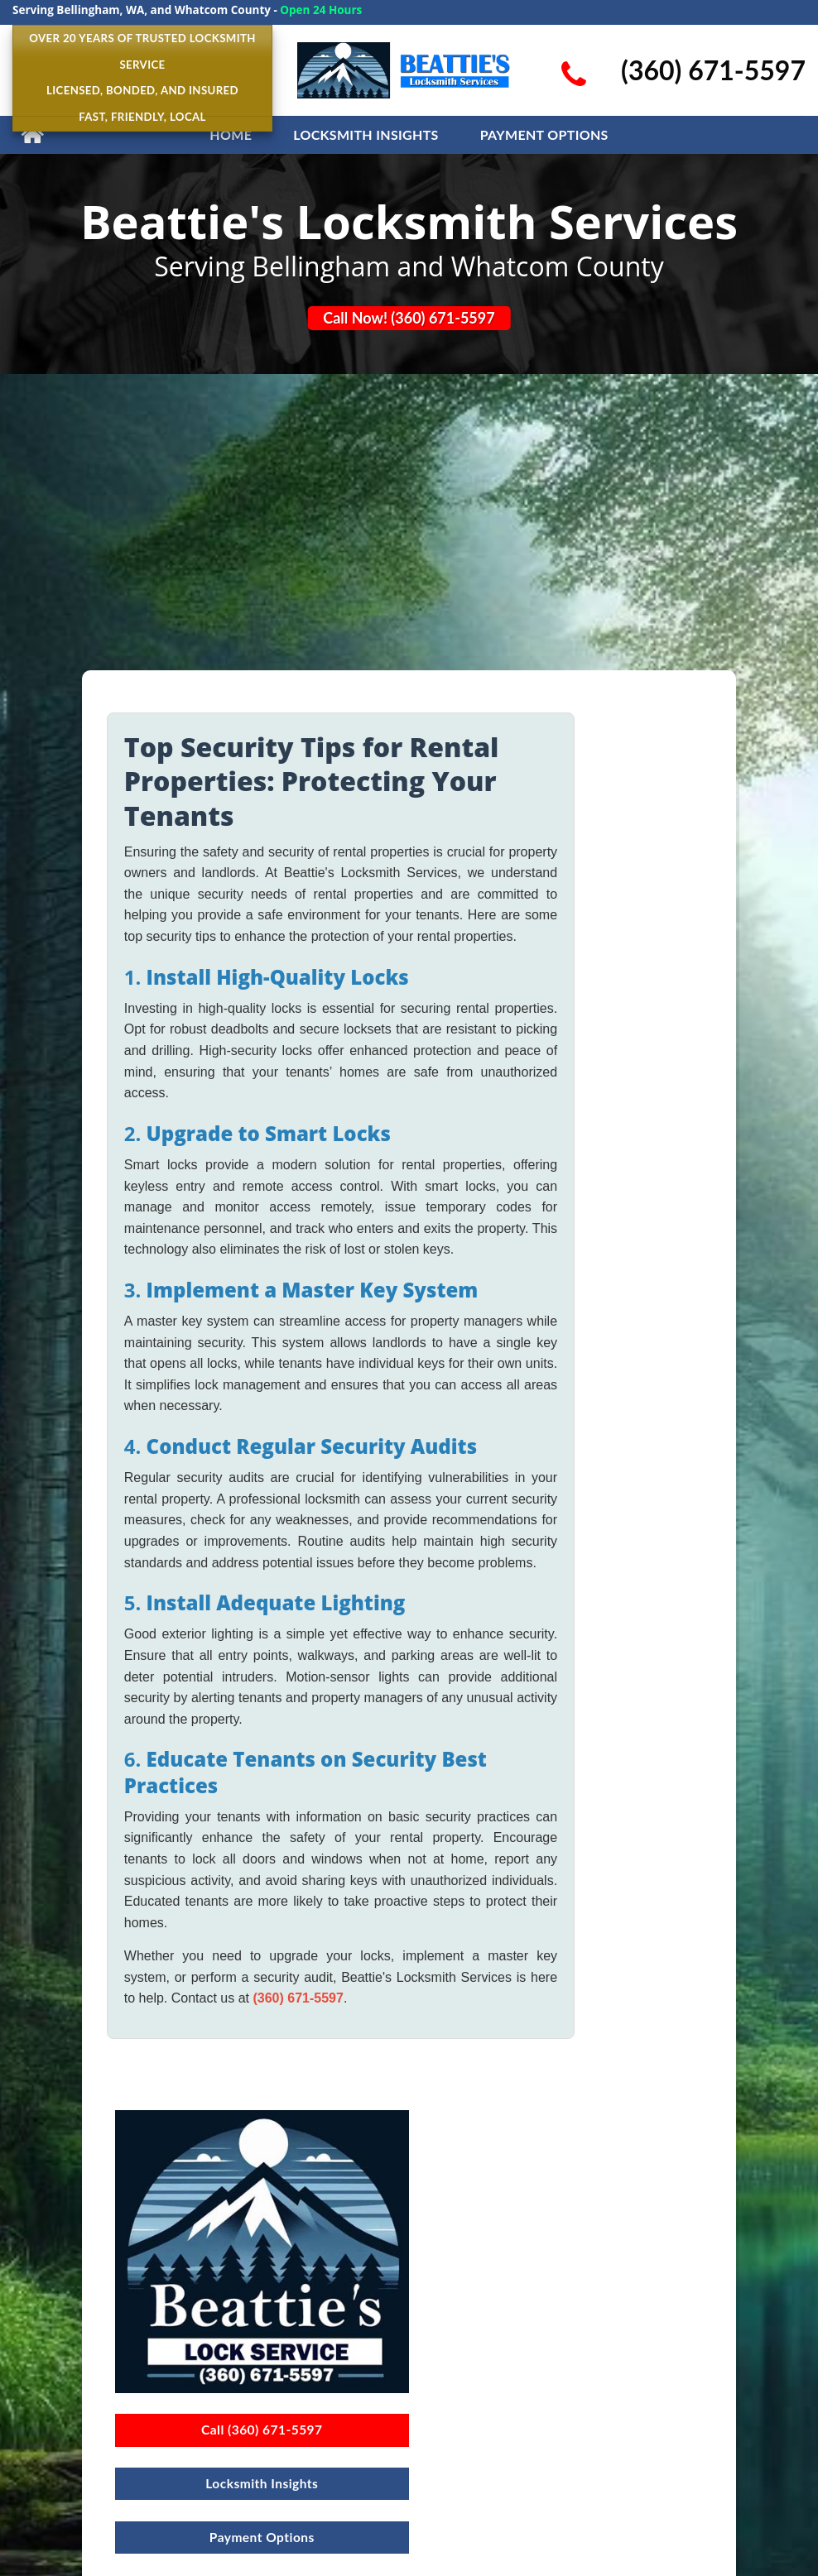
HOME (230, 134)
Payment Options (544, 134)
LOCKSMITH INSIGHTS (366, 134)
